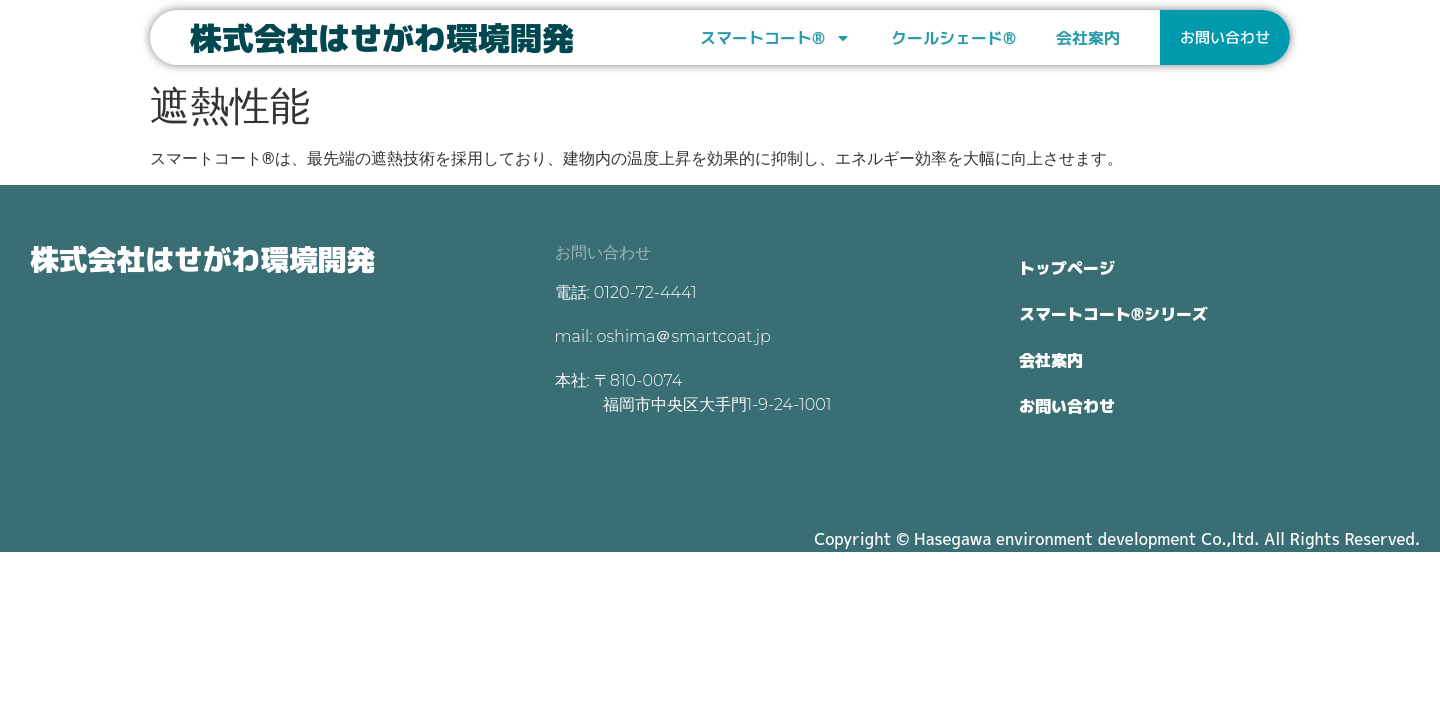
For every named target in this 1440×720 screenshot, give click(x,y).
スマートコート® (775, 38)
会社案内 (1088, 38)
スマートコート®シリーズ (1113, 314)
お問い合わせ (1067, 406)
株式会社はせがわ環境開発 (382, 38)
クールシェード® (953, 38)
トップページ (1067, 268)
